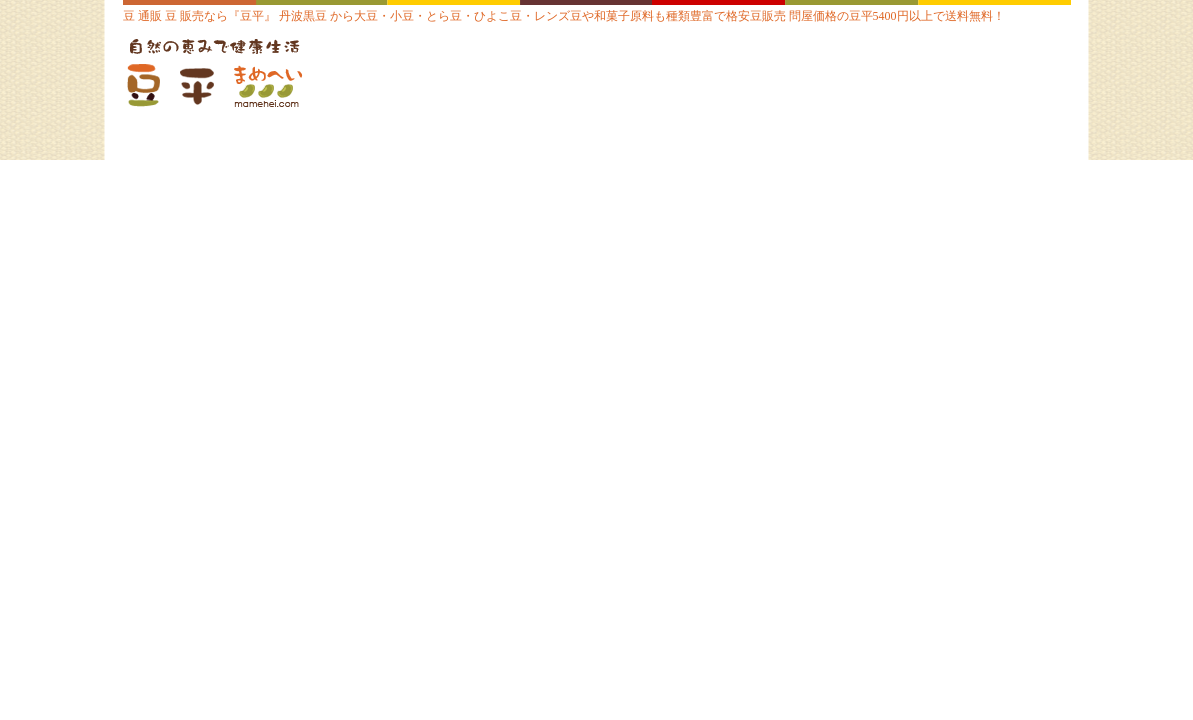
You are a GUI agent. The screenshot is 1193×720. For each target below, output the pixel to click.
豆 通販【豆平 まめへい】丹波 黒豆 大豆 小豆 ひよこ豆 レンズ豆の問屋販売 (248, 75)
